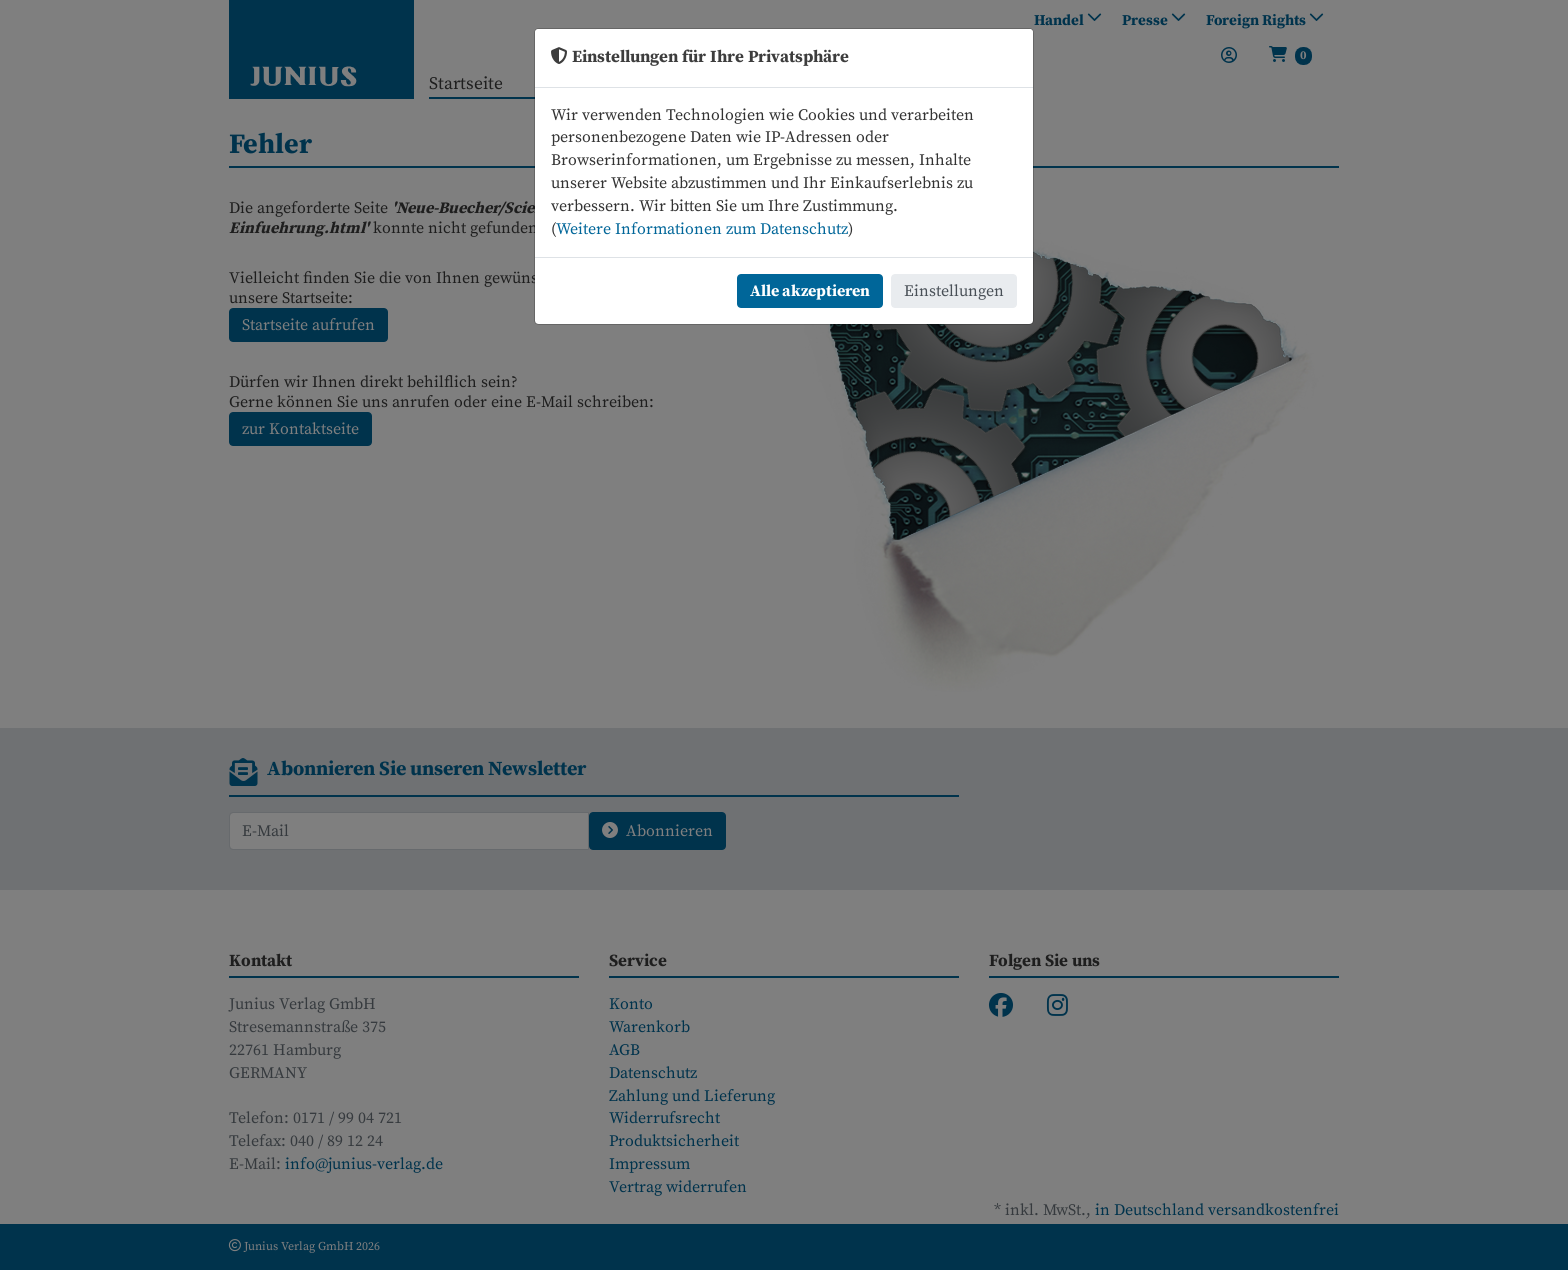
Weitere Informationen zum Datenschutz (702, 229)
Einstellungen (954, 291)
